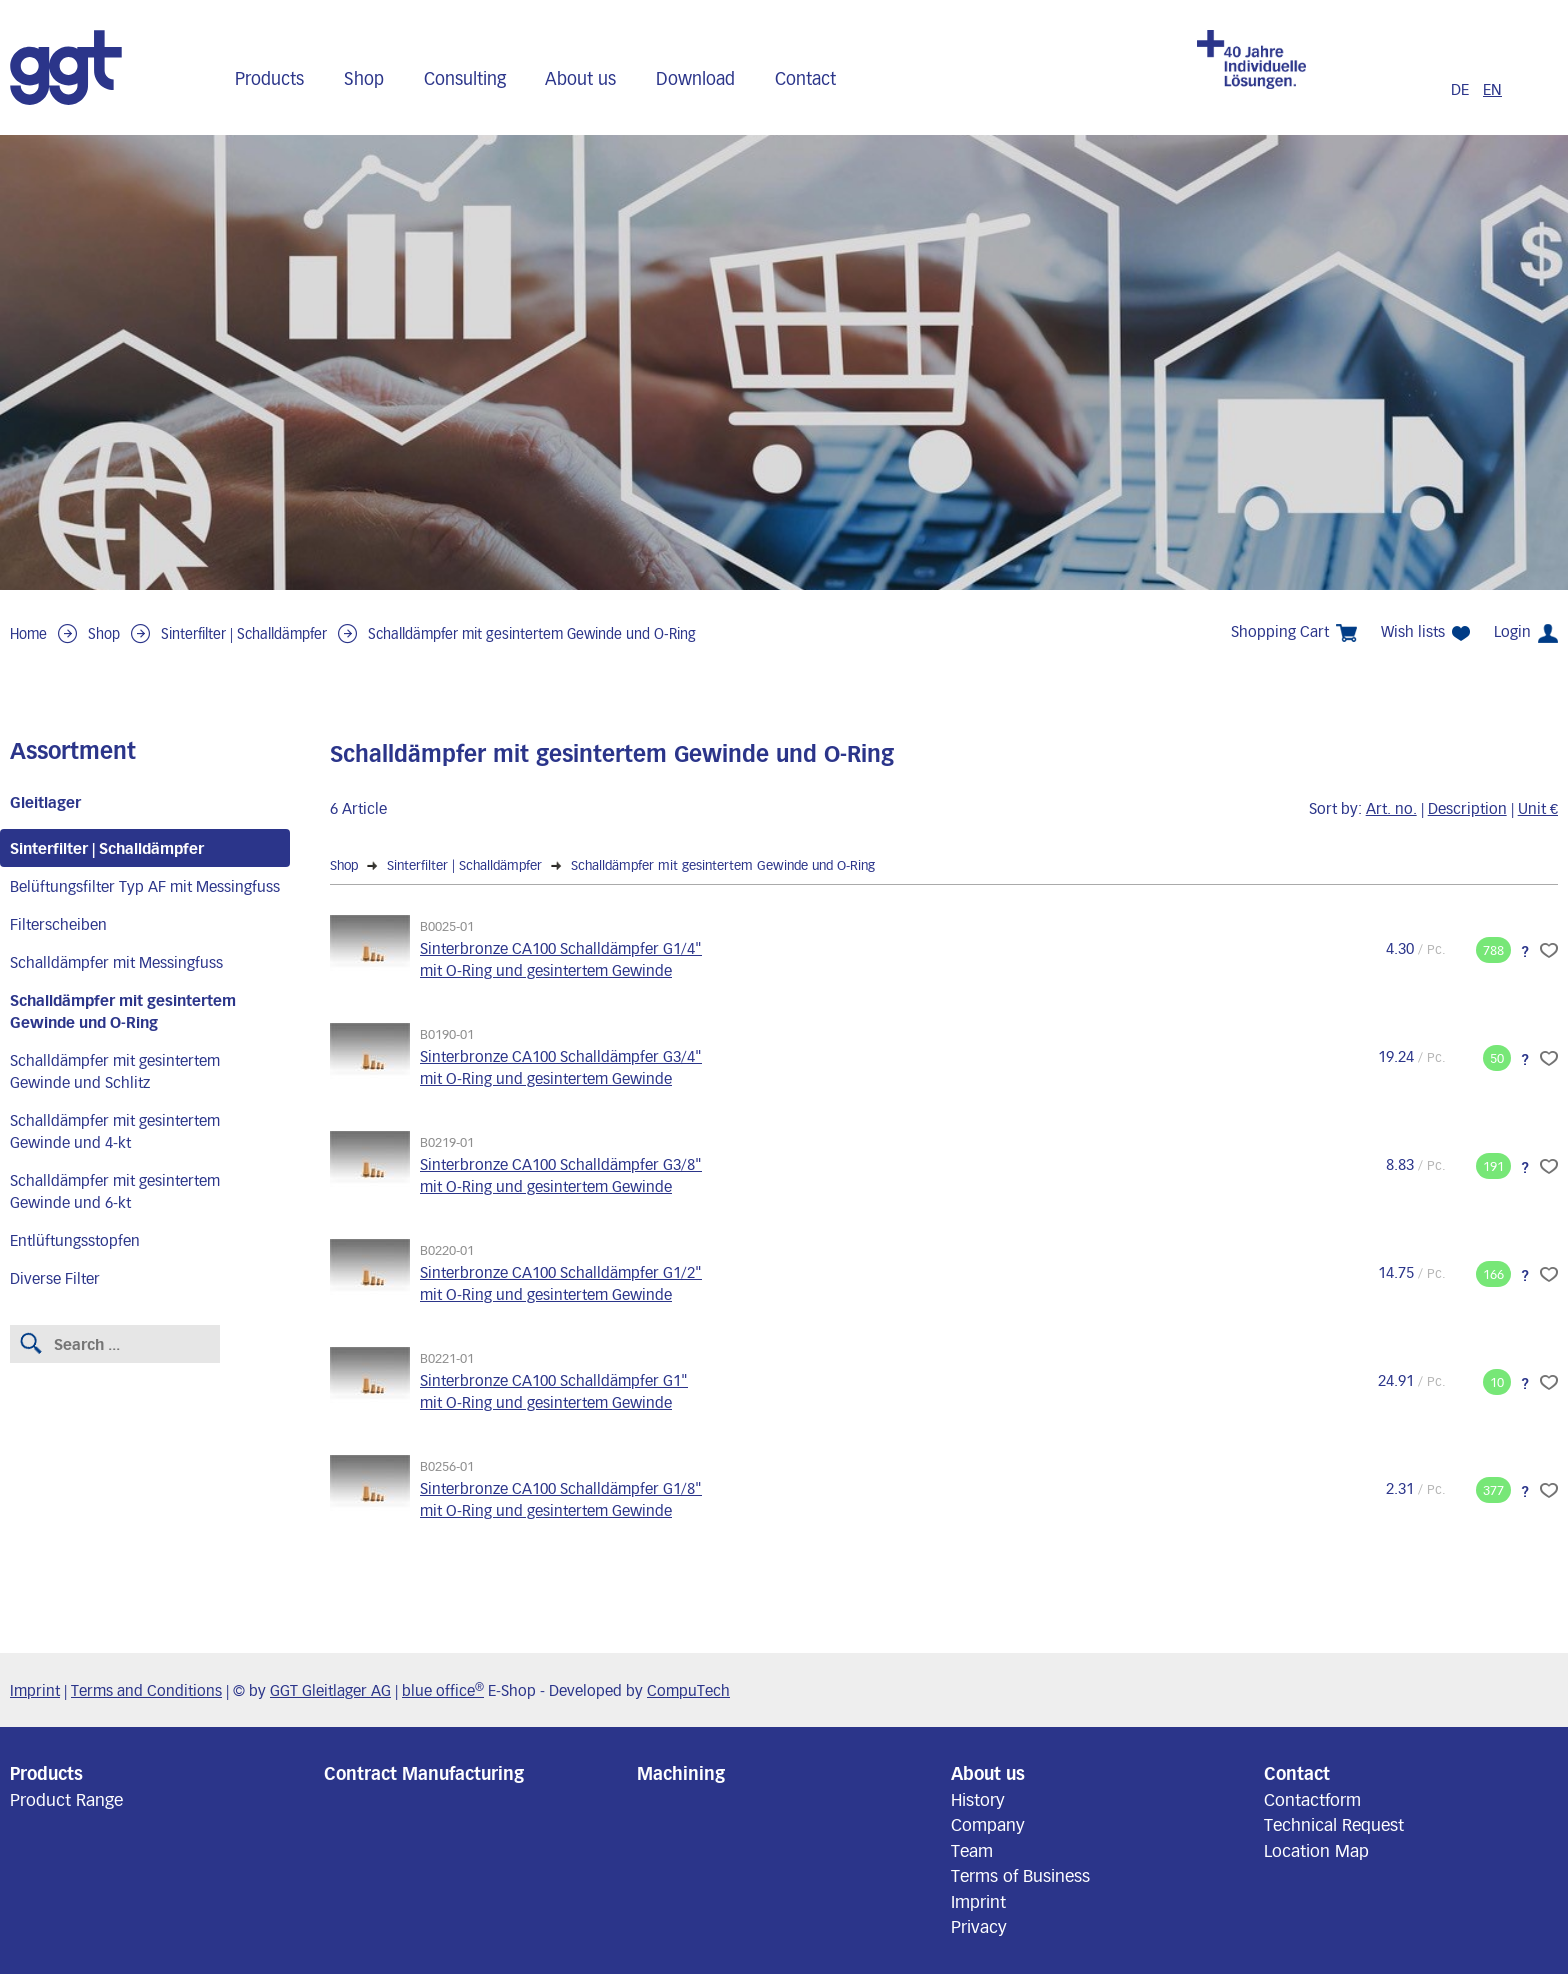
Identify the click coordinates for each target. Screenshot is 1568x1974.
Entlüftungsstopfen (75, 1240)
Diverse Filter (55, 1278)
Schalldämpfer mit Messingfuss (116, 962)
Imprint (35, 1690)
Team (972, 1850)
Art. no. (1391, 808)
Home (28, 633)
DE (1462, 89)
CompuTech (688, 1690)
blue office (443, 1690)
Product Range (66, 1799)
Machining (681, 1773)
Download (695, 78)
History (978, 1799)
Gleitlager (45, 802)
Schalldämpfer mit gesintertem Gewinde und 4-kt (115, 1131)
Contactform (1312, 1799)
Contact (805, 78)
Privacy (979, 1926)
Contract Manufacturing (424, 1773)
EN (1492, 89)
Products (269, 78)
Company (988, 1824)
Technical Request (1334, 1824)
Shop (364, 78)
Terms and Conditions (146, 1690)
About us (580, 78)
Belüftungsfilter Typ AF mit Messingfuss (145, 886)
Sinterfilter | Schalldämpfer (244, 633)
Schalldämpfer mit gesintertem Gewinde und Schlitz (115, 1071)
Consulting (465, 78)
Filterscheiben (58, 924)
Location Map (1316, 1850)
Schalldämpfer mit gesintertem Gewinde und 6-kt (115, 1191)
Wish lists (1425, 631)
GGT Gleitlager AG (330, 1690)
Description (1467, 808)
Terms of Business (1020, 1875)
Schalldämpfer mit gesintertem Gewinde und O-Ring (532, 633)
